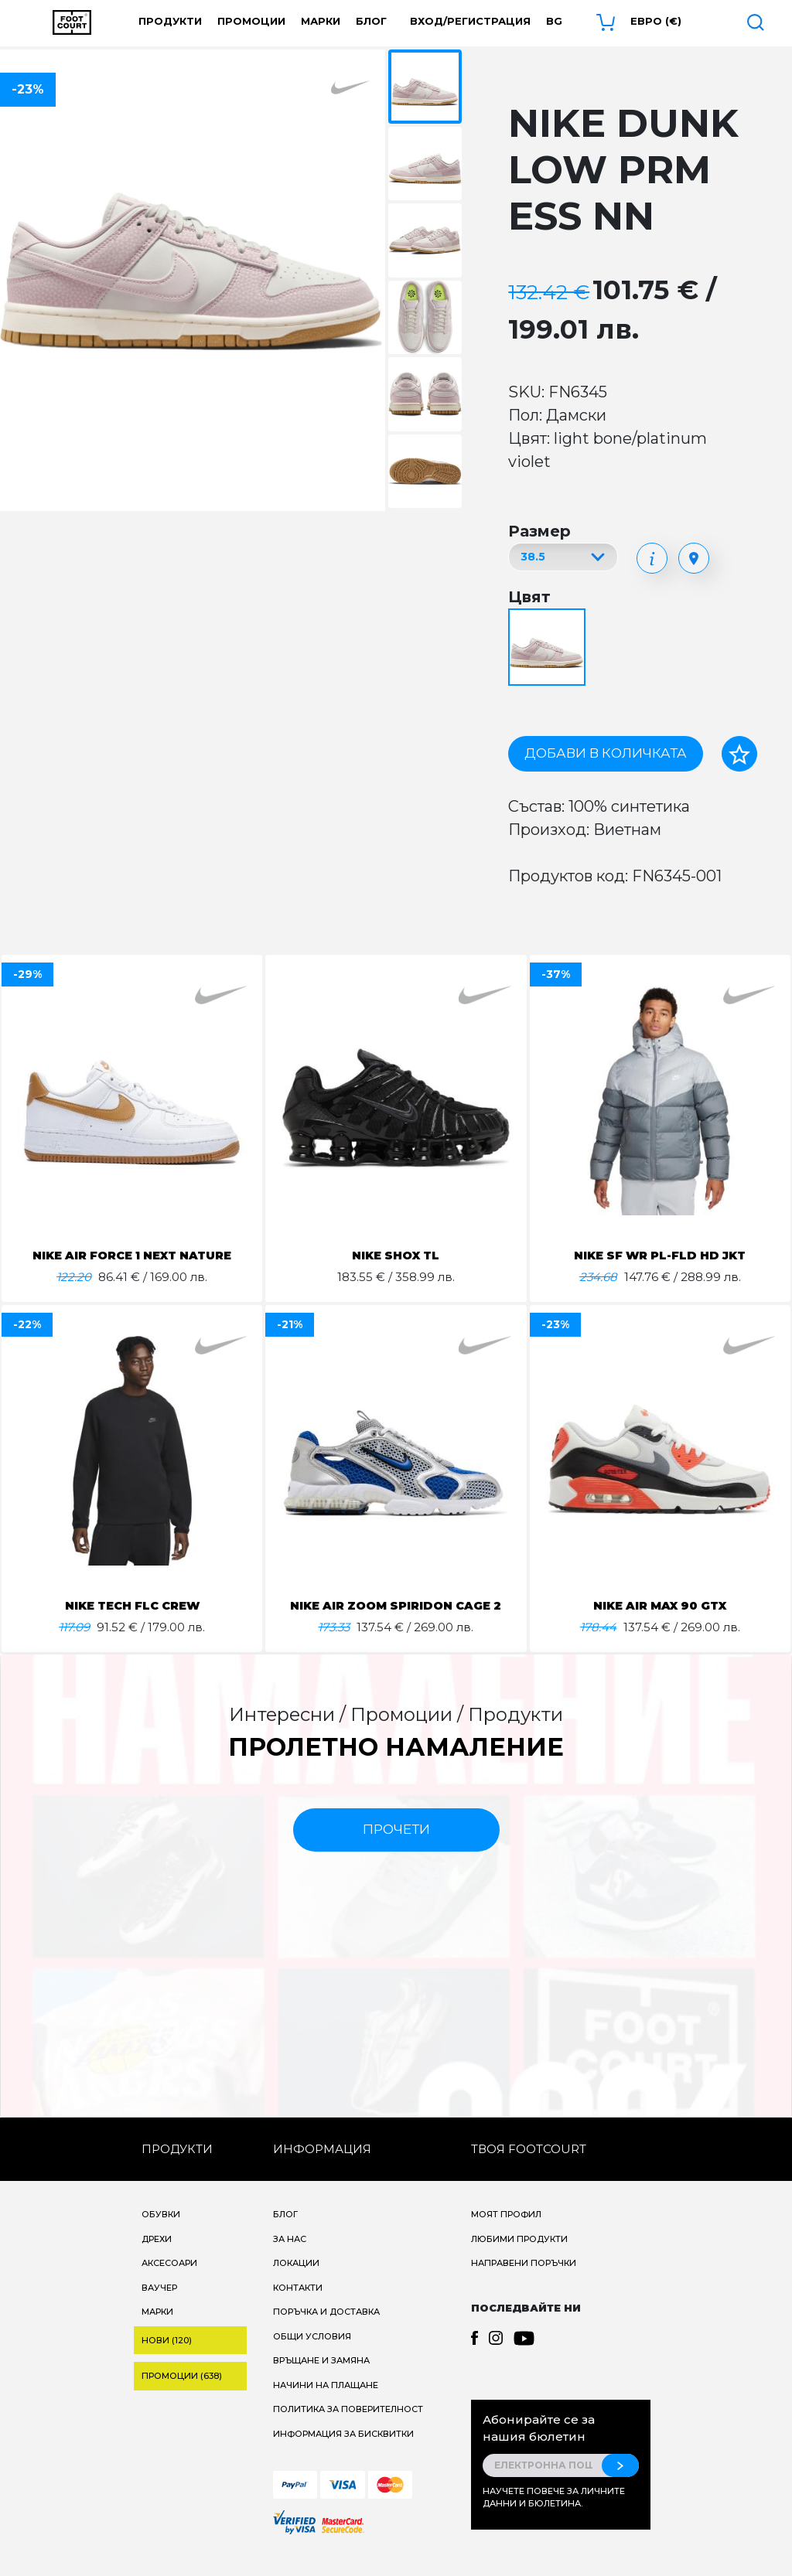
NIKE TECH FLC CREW (132, 1605)
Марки (320, 21)
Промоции (251, 21)
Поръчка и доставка (326, 2330)
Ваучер (159, 2306)
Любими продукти (519, 2257)
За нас (289, 2257)
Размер (539, 531)
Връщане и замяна (321, 2378)
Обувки (161, 2232)
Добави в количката (605, 753)
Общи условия (312, 2354)
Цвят (529, 597)
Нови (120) (167, 2358)
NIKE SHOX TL (396, 1255)
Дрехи (157, 2257)
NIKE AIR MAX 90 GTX (660, 1605)
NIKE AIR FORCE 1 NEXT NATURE (132, 1255)
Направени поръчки (523, 2281)
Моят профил (506, 2232)
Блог (371, 21)
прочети (396, 1847)
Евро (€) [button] (655, 21)
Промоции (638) (182, 2394)
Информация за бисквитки (343, 2452)
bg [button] (554, 21)
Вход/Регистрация (470, 21)
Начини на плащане (325, 2403)
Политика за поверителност (348, 2427)
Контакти (298, 2306)
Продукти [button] (170, 21)
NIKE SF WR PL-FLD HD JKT (660, 1255)
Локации (296, 2281)
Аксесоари (169, 2281)
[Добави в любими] (739, 754)
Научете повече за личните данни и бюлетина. (554, 2516)
